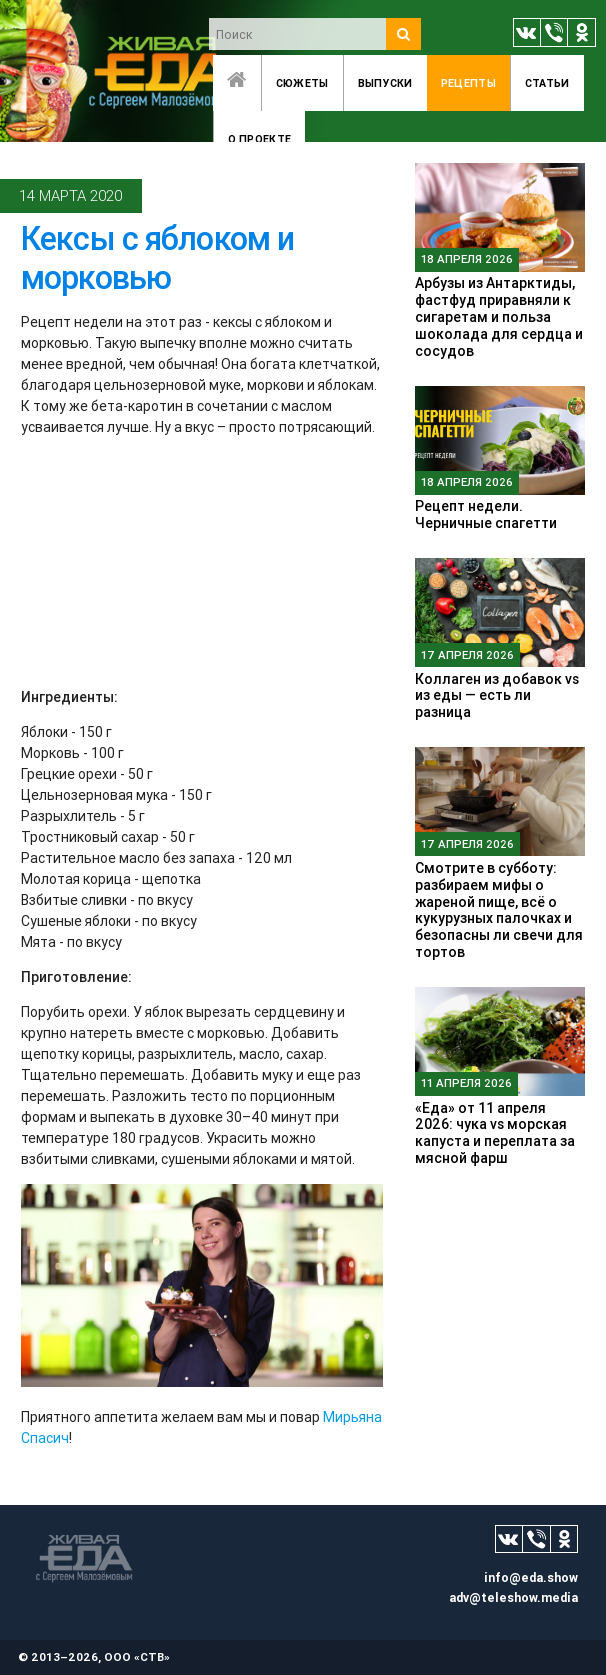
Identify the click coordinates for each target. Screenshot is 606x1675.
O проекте (260, 139)
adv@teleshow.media (513, 1597)
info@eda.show (531, 1577)
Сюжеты (302, 83)
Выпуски (385, 83)
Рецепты (468, 83)
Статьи (547, 83)
